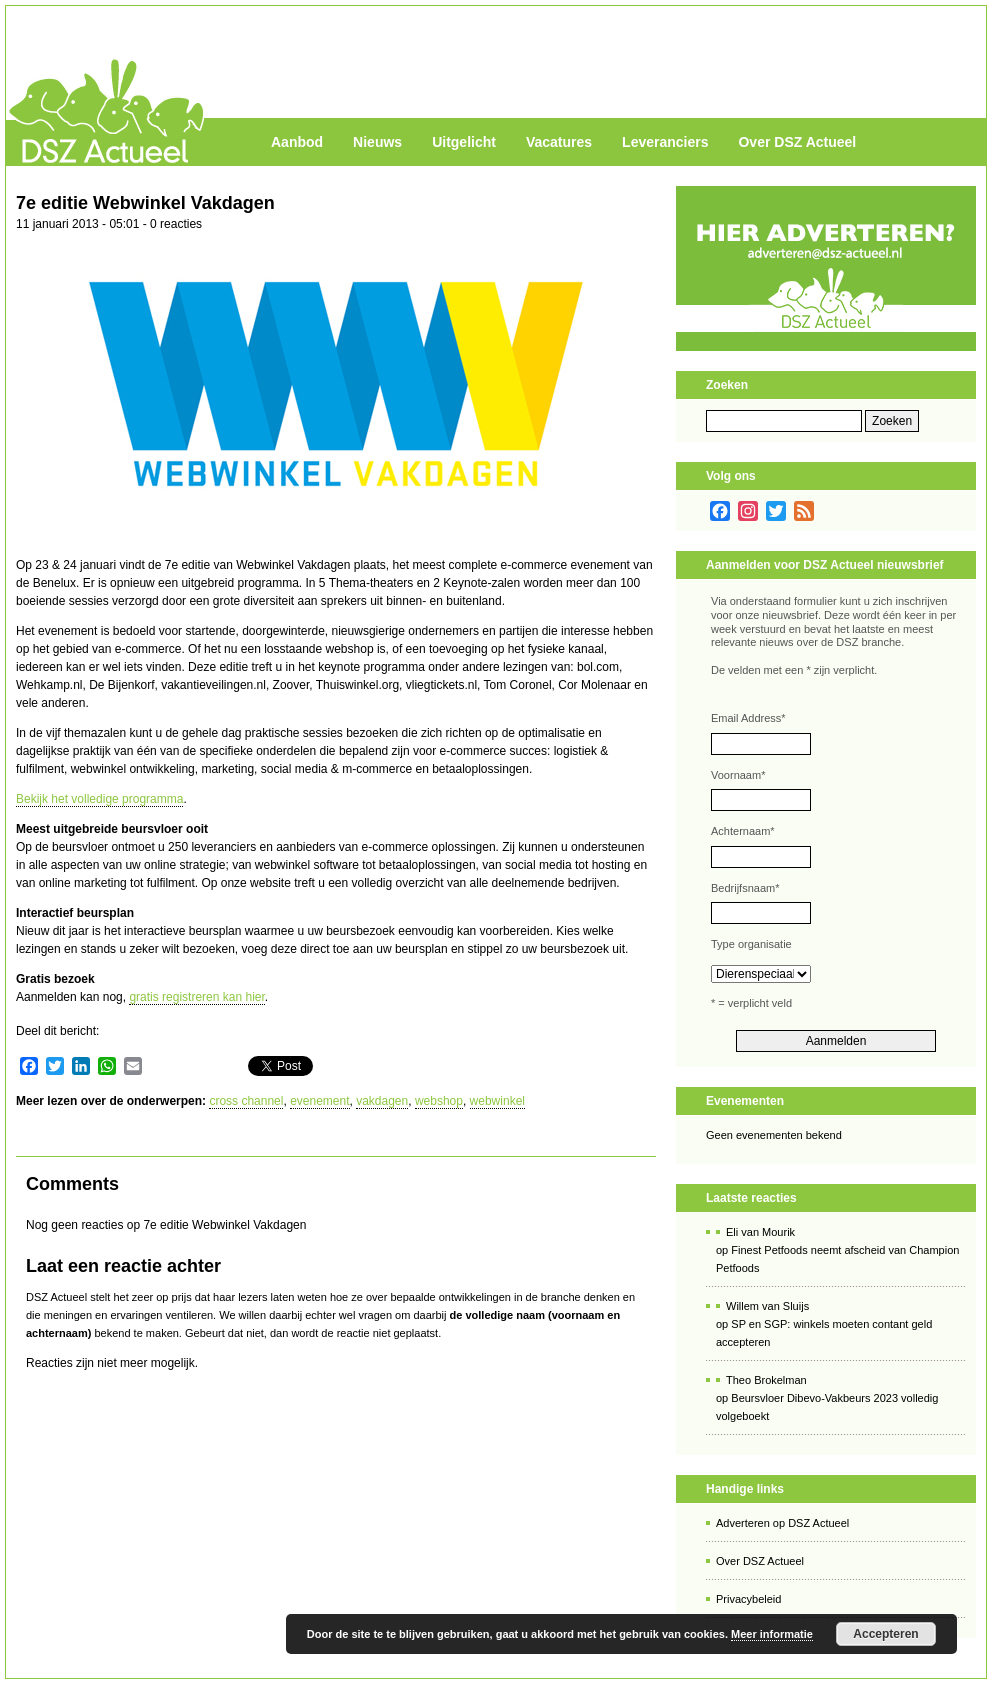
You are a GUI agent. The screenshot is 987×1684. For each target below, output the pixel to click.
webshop (439, 1101)
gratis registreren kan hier (196, 997)
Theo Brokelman (766, 1380)
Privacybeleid (748, 1599)
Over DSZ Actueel (797, 142)
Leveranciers (665, 142)
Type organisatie (751, 944)
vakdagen (382, 1101)
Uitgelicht (464, 142)
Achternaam (743, 831)
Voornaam (738, 775)
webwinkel (497, 1101)
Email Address (748, 718)
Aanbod (297, 142)
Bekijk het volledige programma (99, 799)
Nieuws (377, 142)
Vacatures (559, 142)
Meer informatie (772, 1634)
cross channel (246, 1101)
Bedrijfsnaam (745, 888)
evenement (319, 1101)
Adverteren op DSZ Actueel (782, 1523)
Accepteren (885, 1634)
